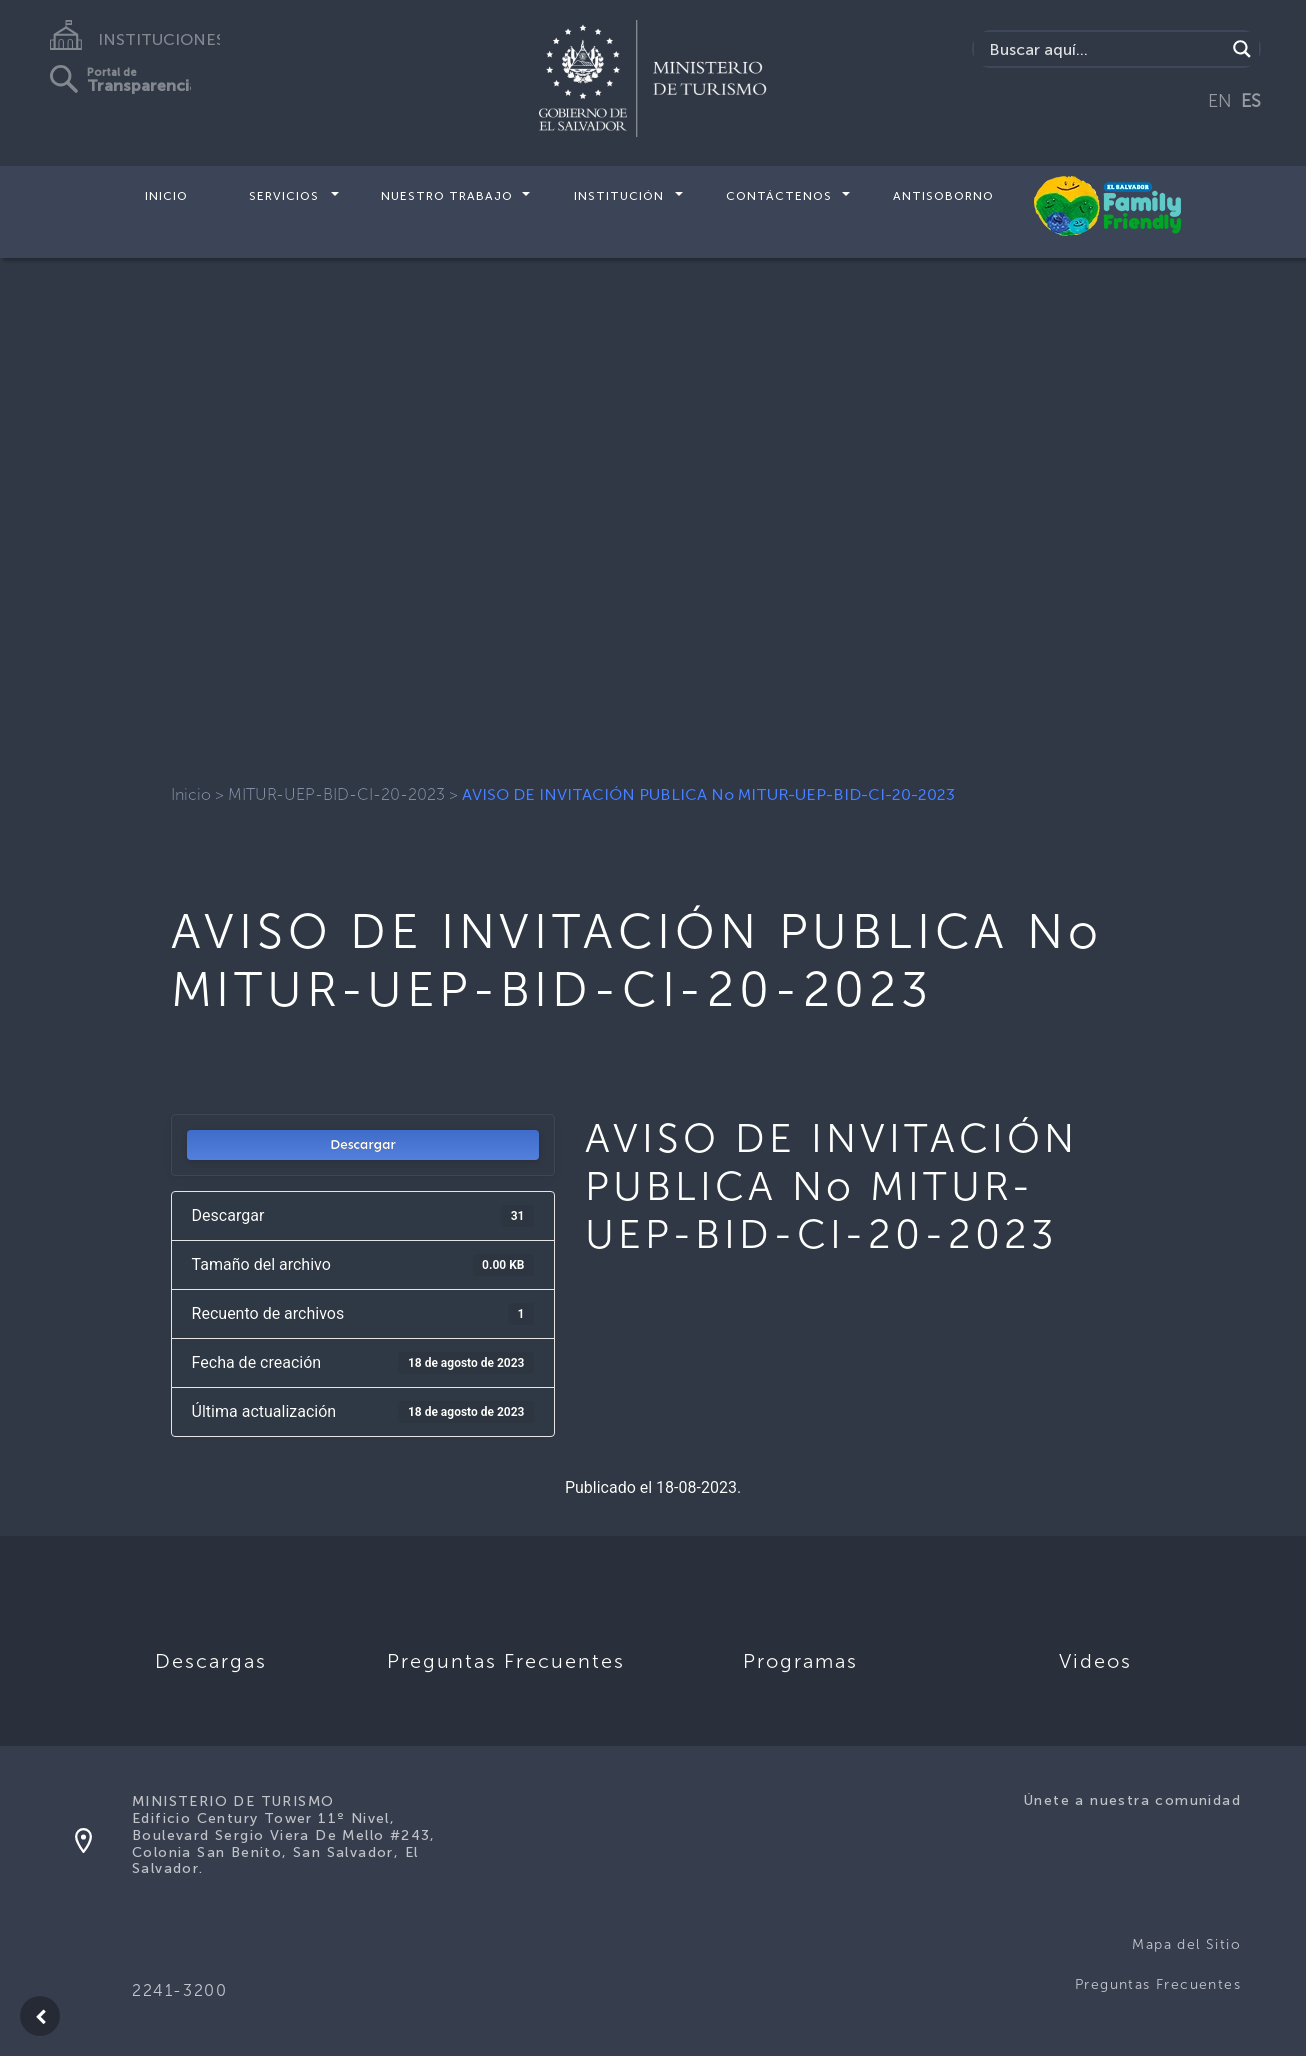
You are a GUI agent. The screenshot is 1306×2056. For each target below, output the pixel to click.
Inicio (166, 196)
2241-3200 (179, 1990)
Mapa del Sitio (1186, 1944)
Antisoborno (943, 196)
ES (1251, 101)
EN (1220, 101)
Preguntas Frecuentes (1158, 1984)
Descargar (363, 1144)
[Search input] (1104, 49)
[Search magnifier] (1242, 49)
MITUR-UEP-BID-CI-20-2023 (336, 794)
